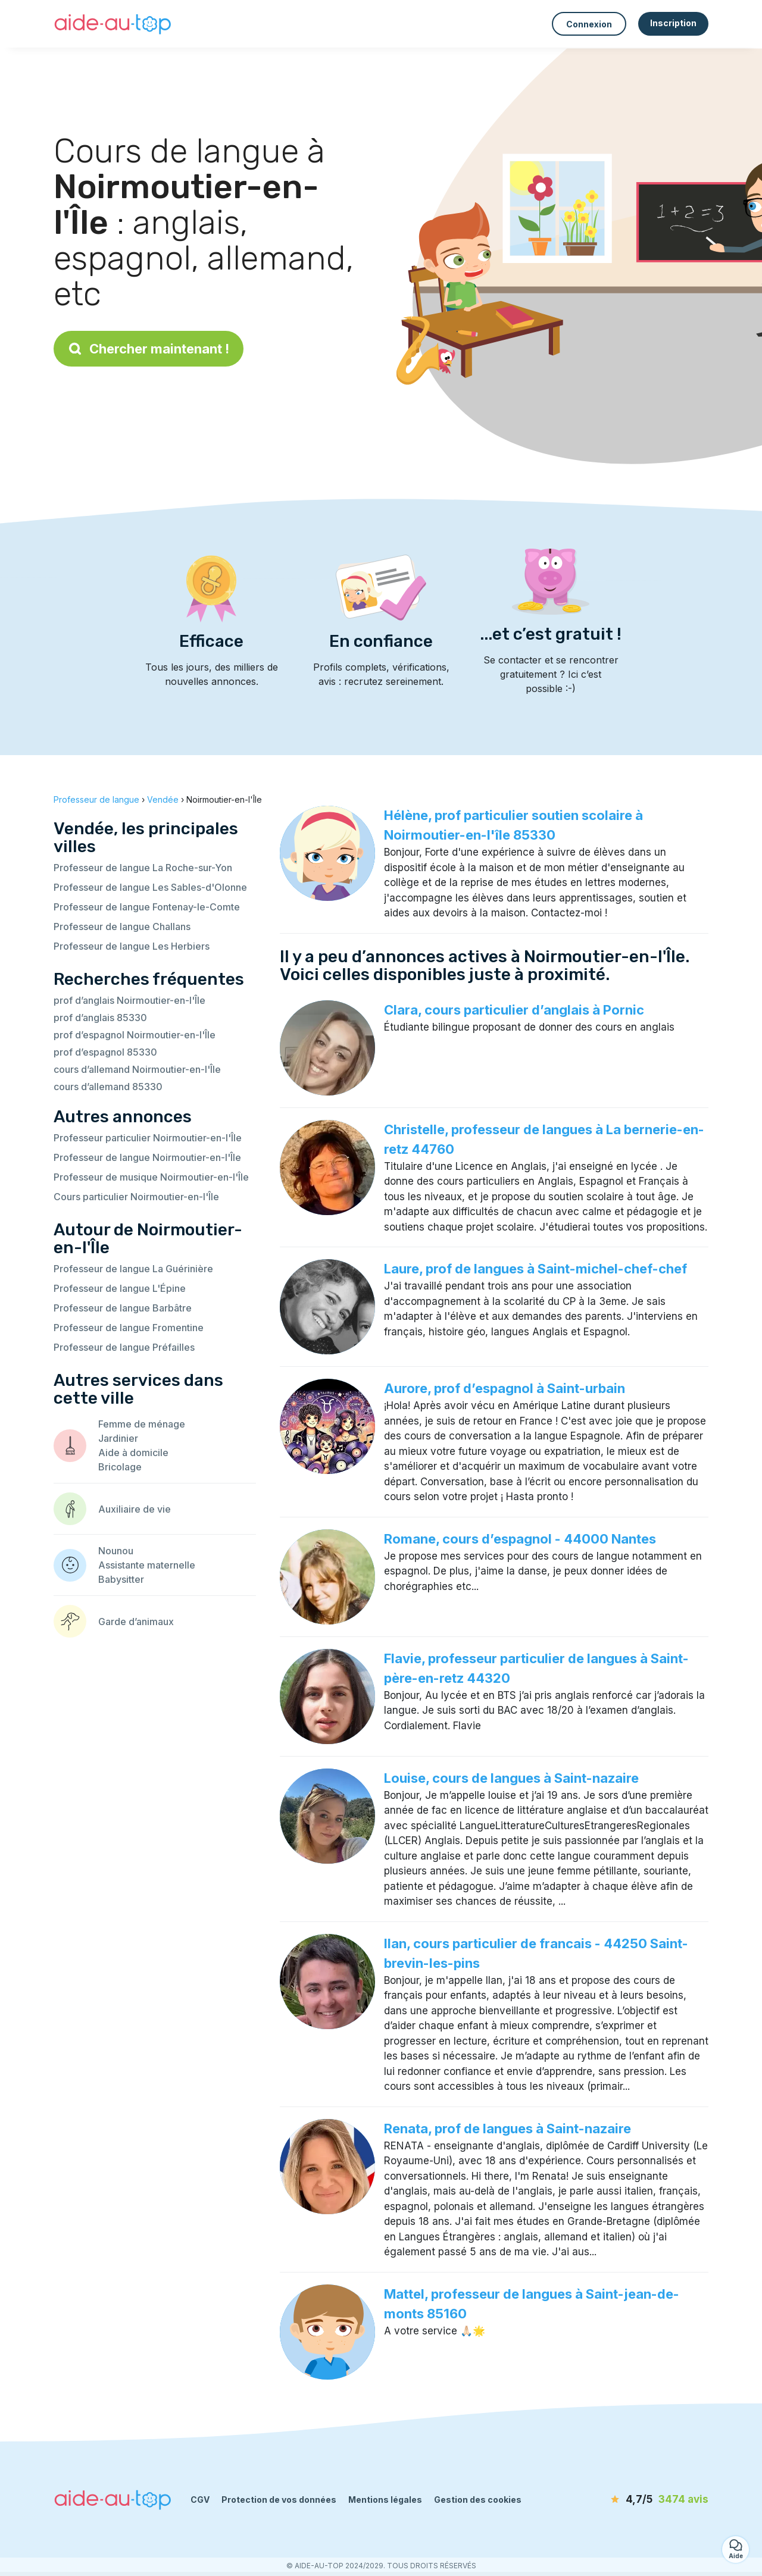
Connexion (589, 24)
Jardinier (118, 1438)
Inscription (673, 23)
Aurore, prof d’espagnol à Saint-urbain (504, 1388)
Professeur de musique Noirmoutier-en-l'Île (151, 1177)
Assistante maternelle (146, 1565)
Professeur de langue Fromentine (129, 1328)
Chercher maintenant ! (148, 348)
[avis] (640, 2500)
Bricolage (120, 1467)
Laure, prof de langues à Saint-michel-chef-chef (535, 1268)
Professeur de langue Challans (122, 926)
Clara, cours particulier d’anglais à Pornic (514, 1010)
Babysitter (121, 1579)
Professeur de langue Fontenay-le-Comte (147, 907)
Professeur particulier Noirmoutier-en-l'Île (148, 1138)
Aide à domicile (133, 1452)
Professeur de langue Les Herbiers (132, 946)
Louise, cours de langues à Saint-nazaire (511, 1778)
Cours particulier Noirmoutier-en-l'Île (136, 1197)
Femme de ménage (141, 1424)
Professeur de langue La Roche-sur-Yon (143, 868)
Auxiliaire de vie (134, 1509)
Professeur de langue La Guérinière (133, 1269)
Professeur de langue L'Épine (120, 1288)
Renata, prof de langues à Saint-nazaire (507, 2128)
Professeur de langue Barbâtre (123, 1308)
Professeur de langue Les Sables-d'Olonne (150, 887)
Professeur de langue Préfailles (124, 1347)
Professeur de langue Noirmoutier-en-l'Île (147, 1157)
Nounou (115, 1551)
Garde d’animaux (136, 1621)
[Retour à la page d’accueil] (113, 24)
